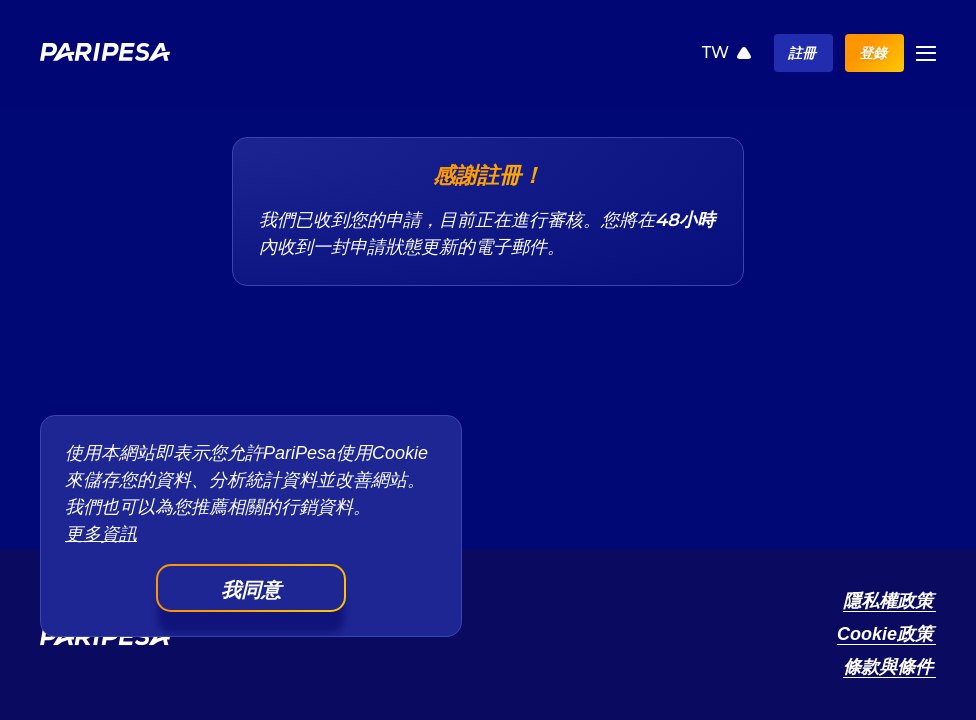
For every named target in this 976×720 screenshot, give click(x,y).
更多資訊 (101, 534)
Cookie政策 (885, 634)
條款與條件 (888, 667)
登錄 (873, 53)
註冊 (802, 53)
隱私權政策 (888, 601)
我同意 (251, 590)
